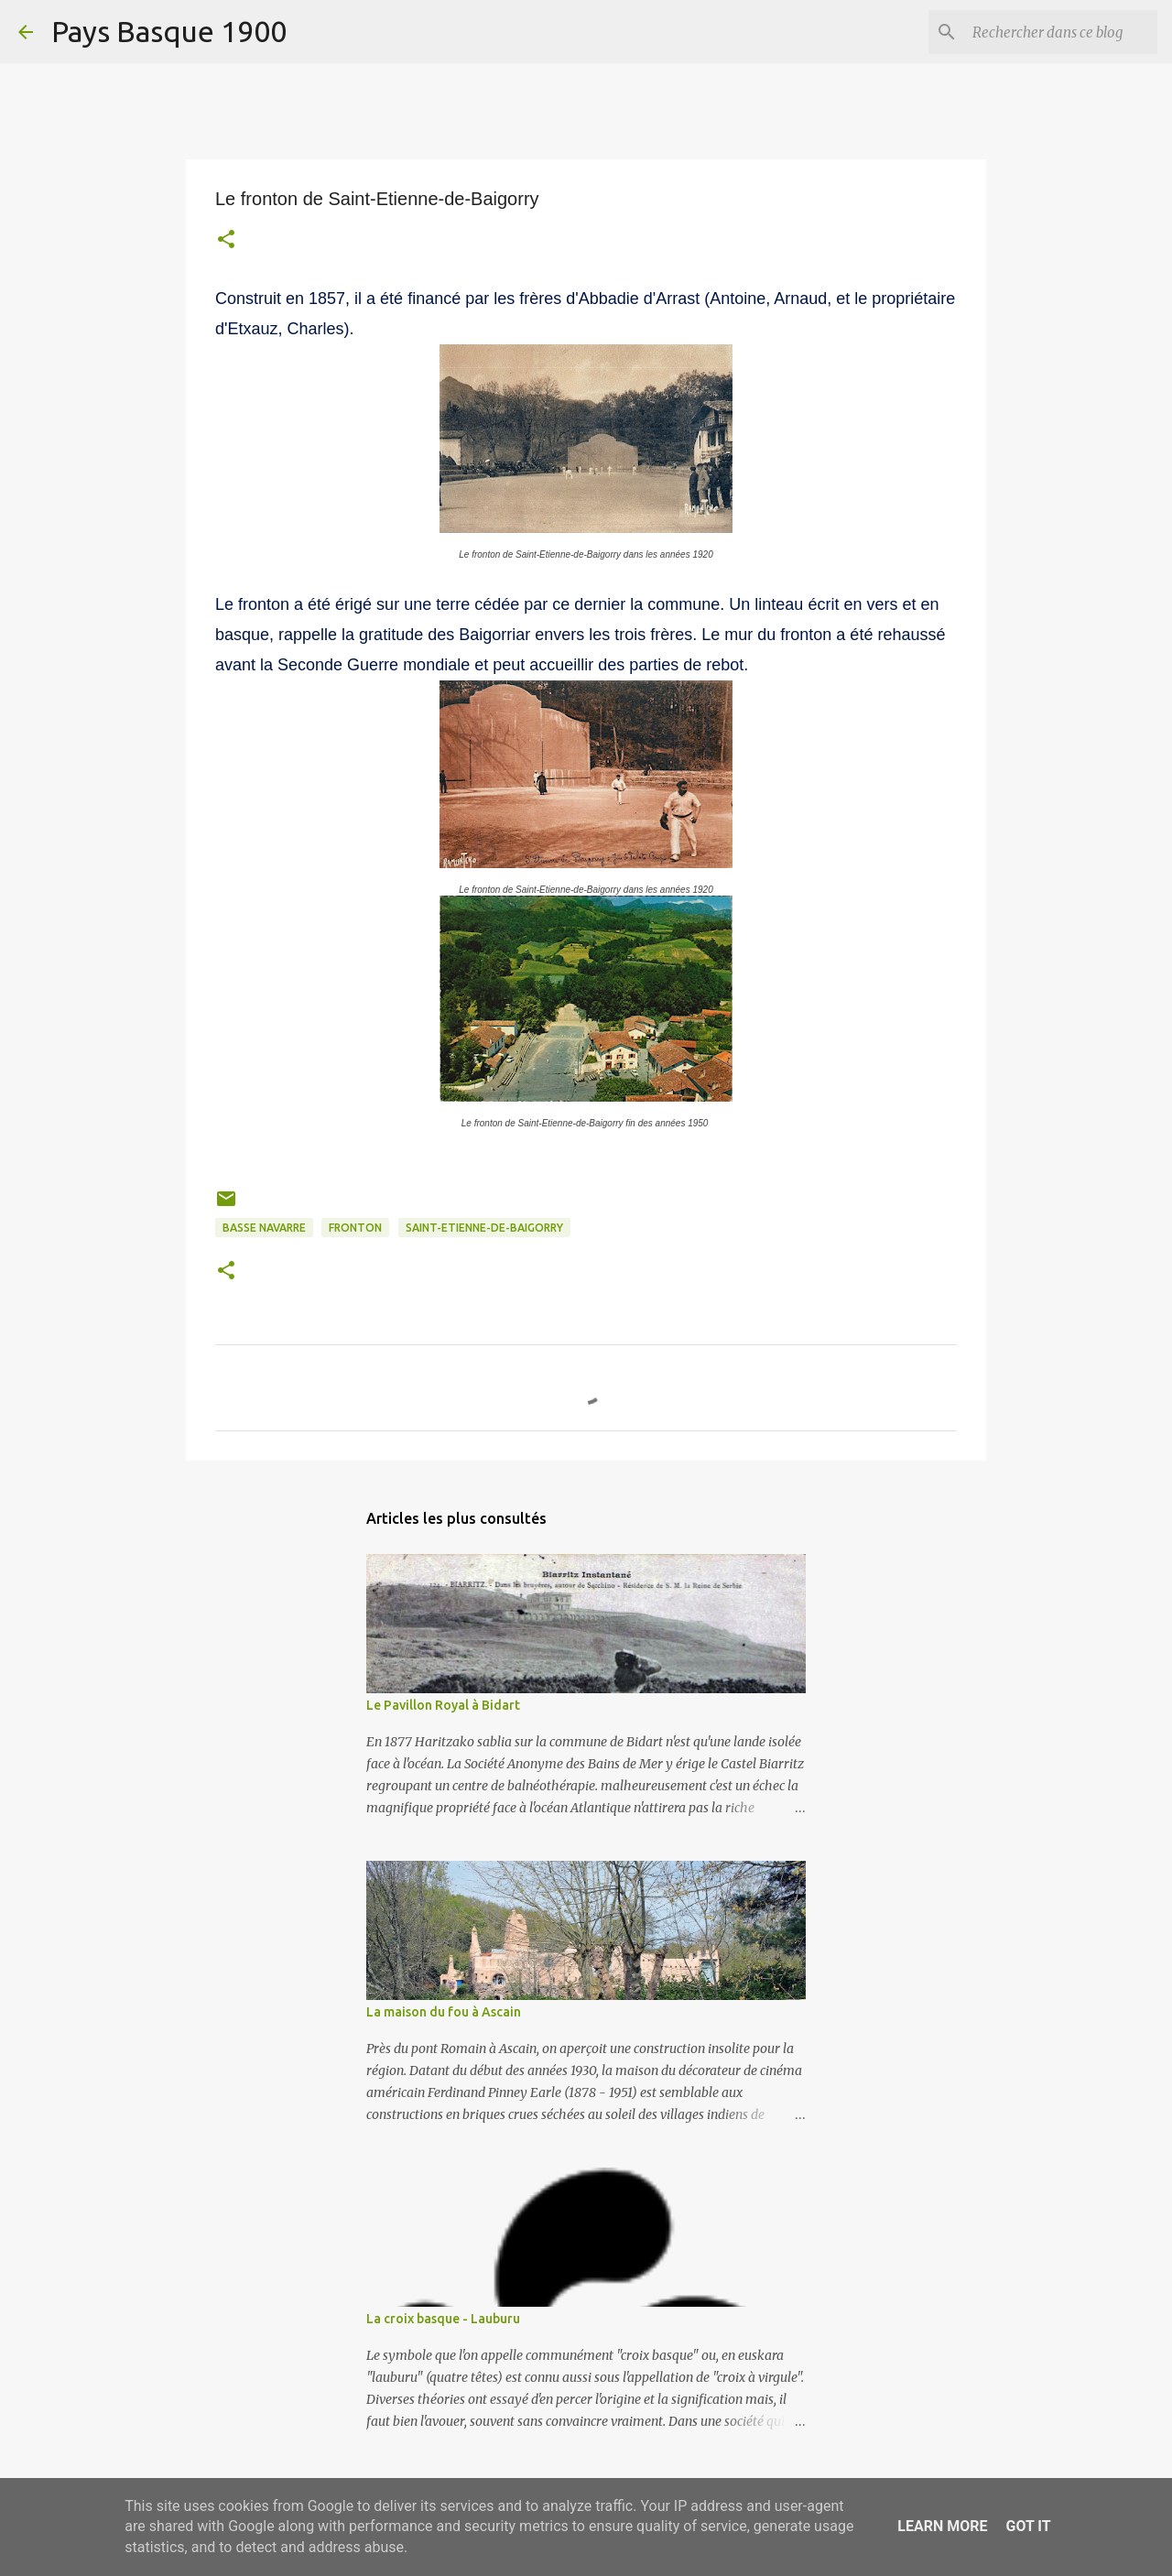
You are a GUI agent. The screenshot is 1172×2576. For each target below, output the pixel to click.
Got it (1027, 2526)
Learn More (942, 2526)
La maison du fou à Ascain (443, 2012)
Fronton (355, 1228)
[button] (226, 241)
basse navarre (264, 1228)
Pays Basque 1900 (169, 31)
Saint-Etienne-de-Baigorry (484, 1228)
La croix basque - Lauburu (443, 2318)
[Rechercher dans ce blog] (1061, 32)
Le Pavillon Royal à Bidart (443, 1705)
